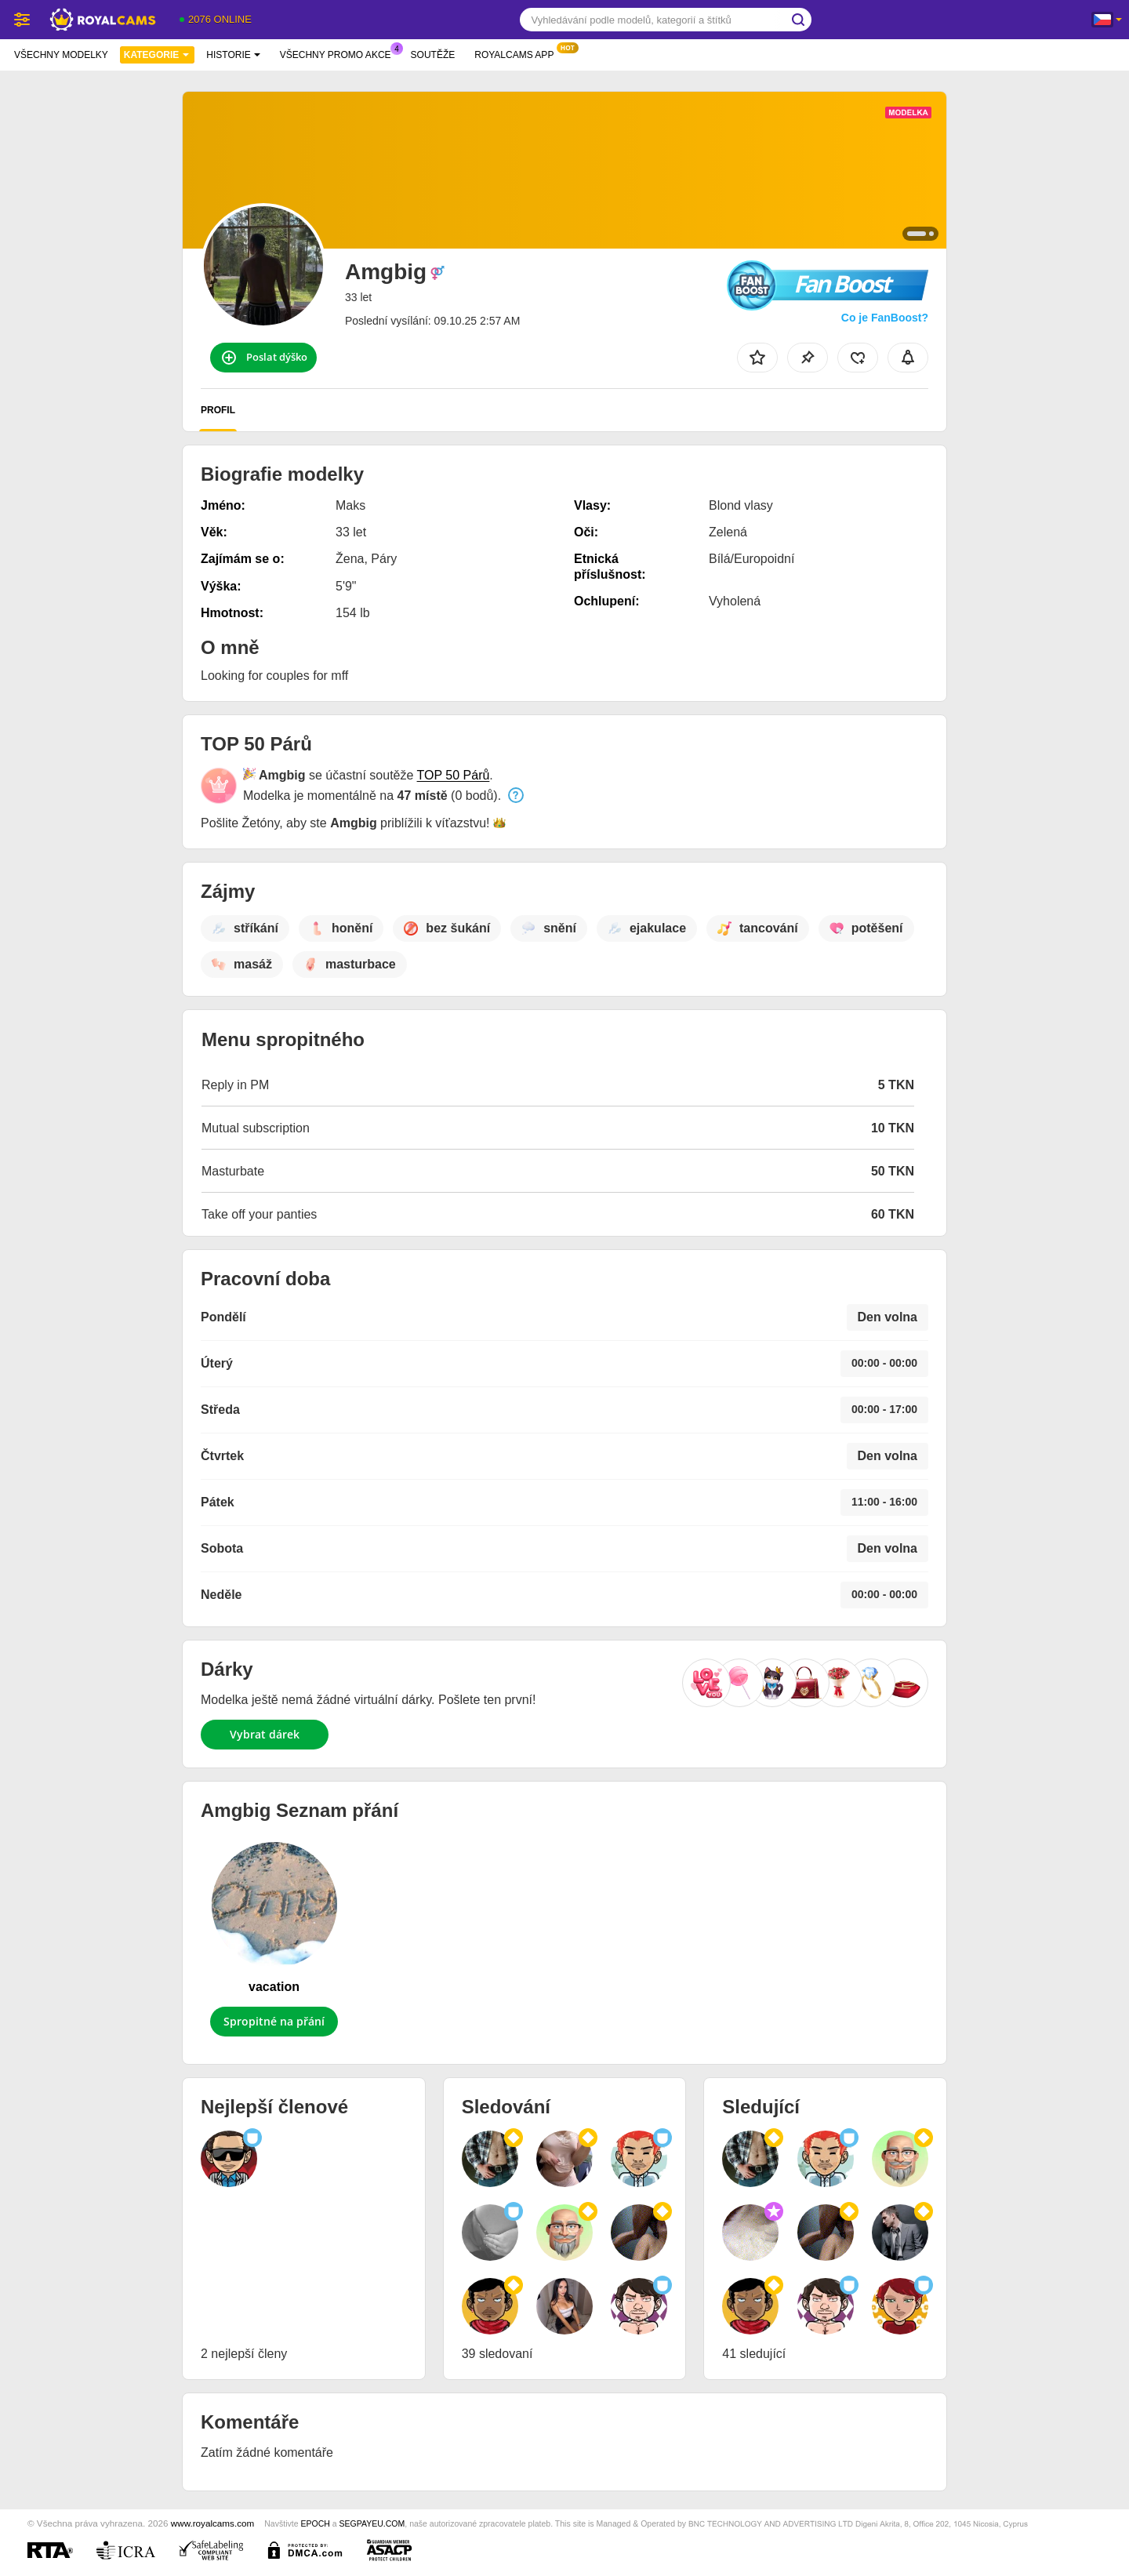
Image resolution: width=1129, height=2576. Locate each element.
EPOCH (314, 2523)
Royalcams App (517, 53)
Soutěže (433, 54)
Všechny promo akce (339, 53)
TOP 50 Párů (453, 775)
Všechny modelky (61, 54)
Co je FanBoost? (884, 317)
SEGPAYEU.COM (372, 2523)
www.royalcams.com (213, 2523)
